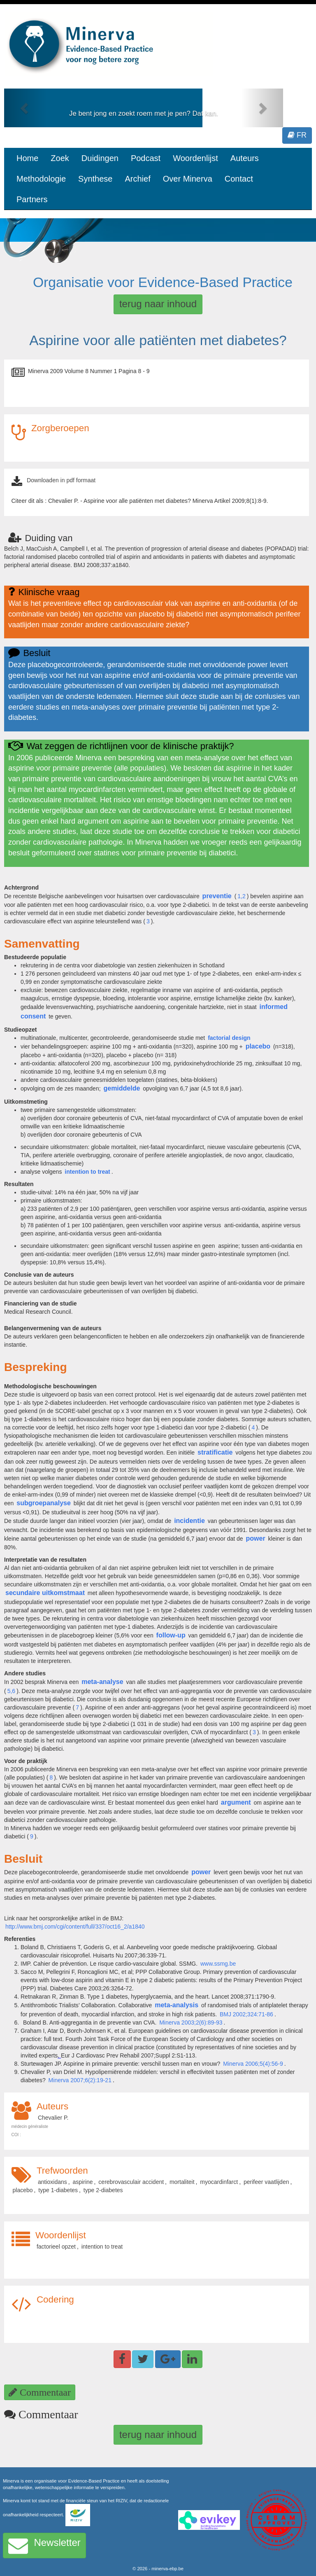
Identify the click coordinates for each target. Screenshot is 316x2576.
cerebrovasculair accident (131, 2182)
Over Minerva (187, 178)
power (255, 1538)
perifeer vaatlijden (266, 2182)
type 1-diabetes (58, 2190)
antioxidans (52, 2182)
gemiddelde (121, 1088)
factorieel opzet (56, 2246)
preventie (217, 895)
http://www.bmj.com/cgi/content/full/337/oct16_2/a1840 (75, 1926)
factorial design (229, 1038)
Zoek (60, 158)
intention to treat (102, 2246)
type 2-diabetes (103, 2190)
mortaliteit (182, 2182)
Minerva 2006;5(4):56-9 (253, 2063)
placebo (258, 1046)
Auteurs (244, 158)
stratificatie (215, 1452)
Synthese (95, 178)
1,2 (241, 896)
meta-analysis (176, 2004)
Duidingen (99, 158)
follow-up (171, 1635)
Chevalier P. (53, 2117)
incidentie (189, 1520)
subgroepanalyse (43, 1502)
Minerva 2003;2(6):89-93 (190, 2022)
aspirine (83, 2182)
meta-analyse (102, 1681)
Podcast (145, 158)
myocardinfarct (219, 2182)
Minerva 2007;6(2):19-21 (80, 2080)
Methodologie (41, 178)
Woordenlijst (195, 158)
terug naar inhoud (158, 303)
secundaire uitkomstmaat (45, 1592)
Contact (239, 178)
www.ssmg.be (218, 1963)
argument (236, 1802)
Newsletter (44, 2545)
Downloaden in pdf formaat (61, 480)
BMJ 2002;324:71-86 (246, 2014)
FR (297, 135)
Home (27, 158)
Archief (137, 178)
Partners (32, 199)
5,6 (11, 1691)
